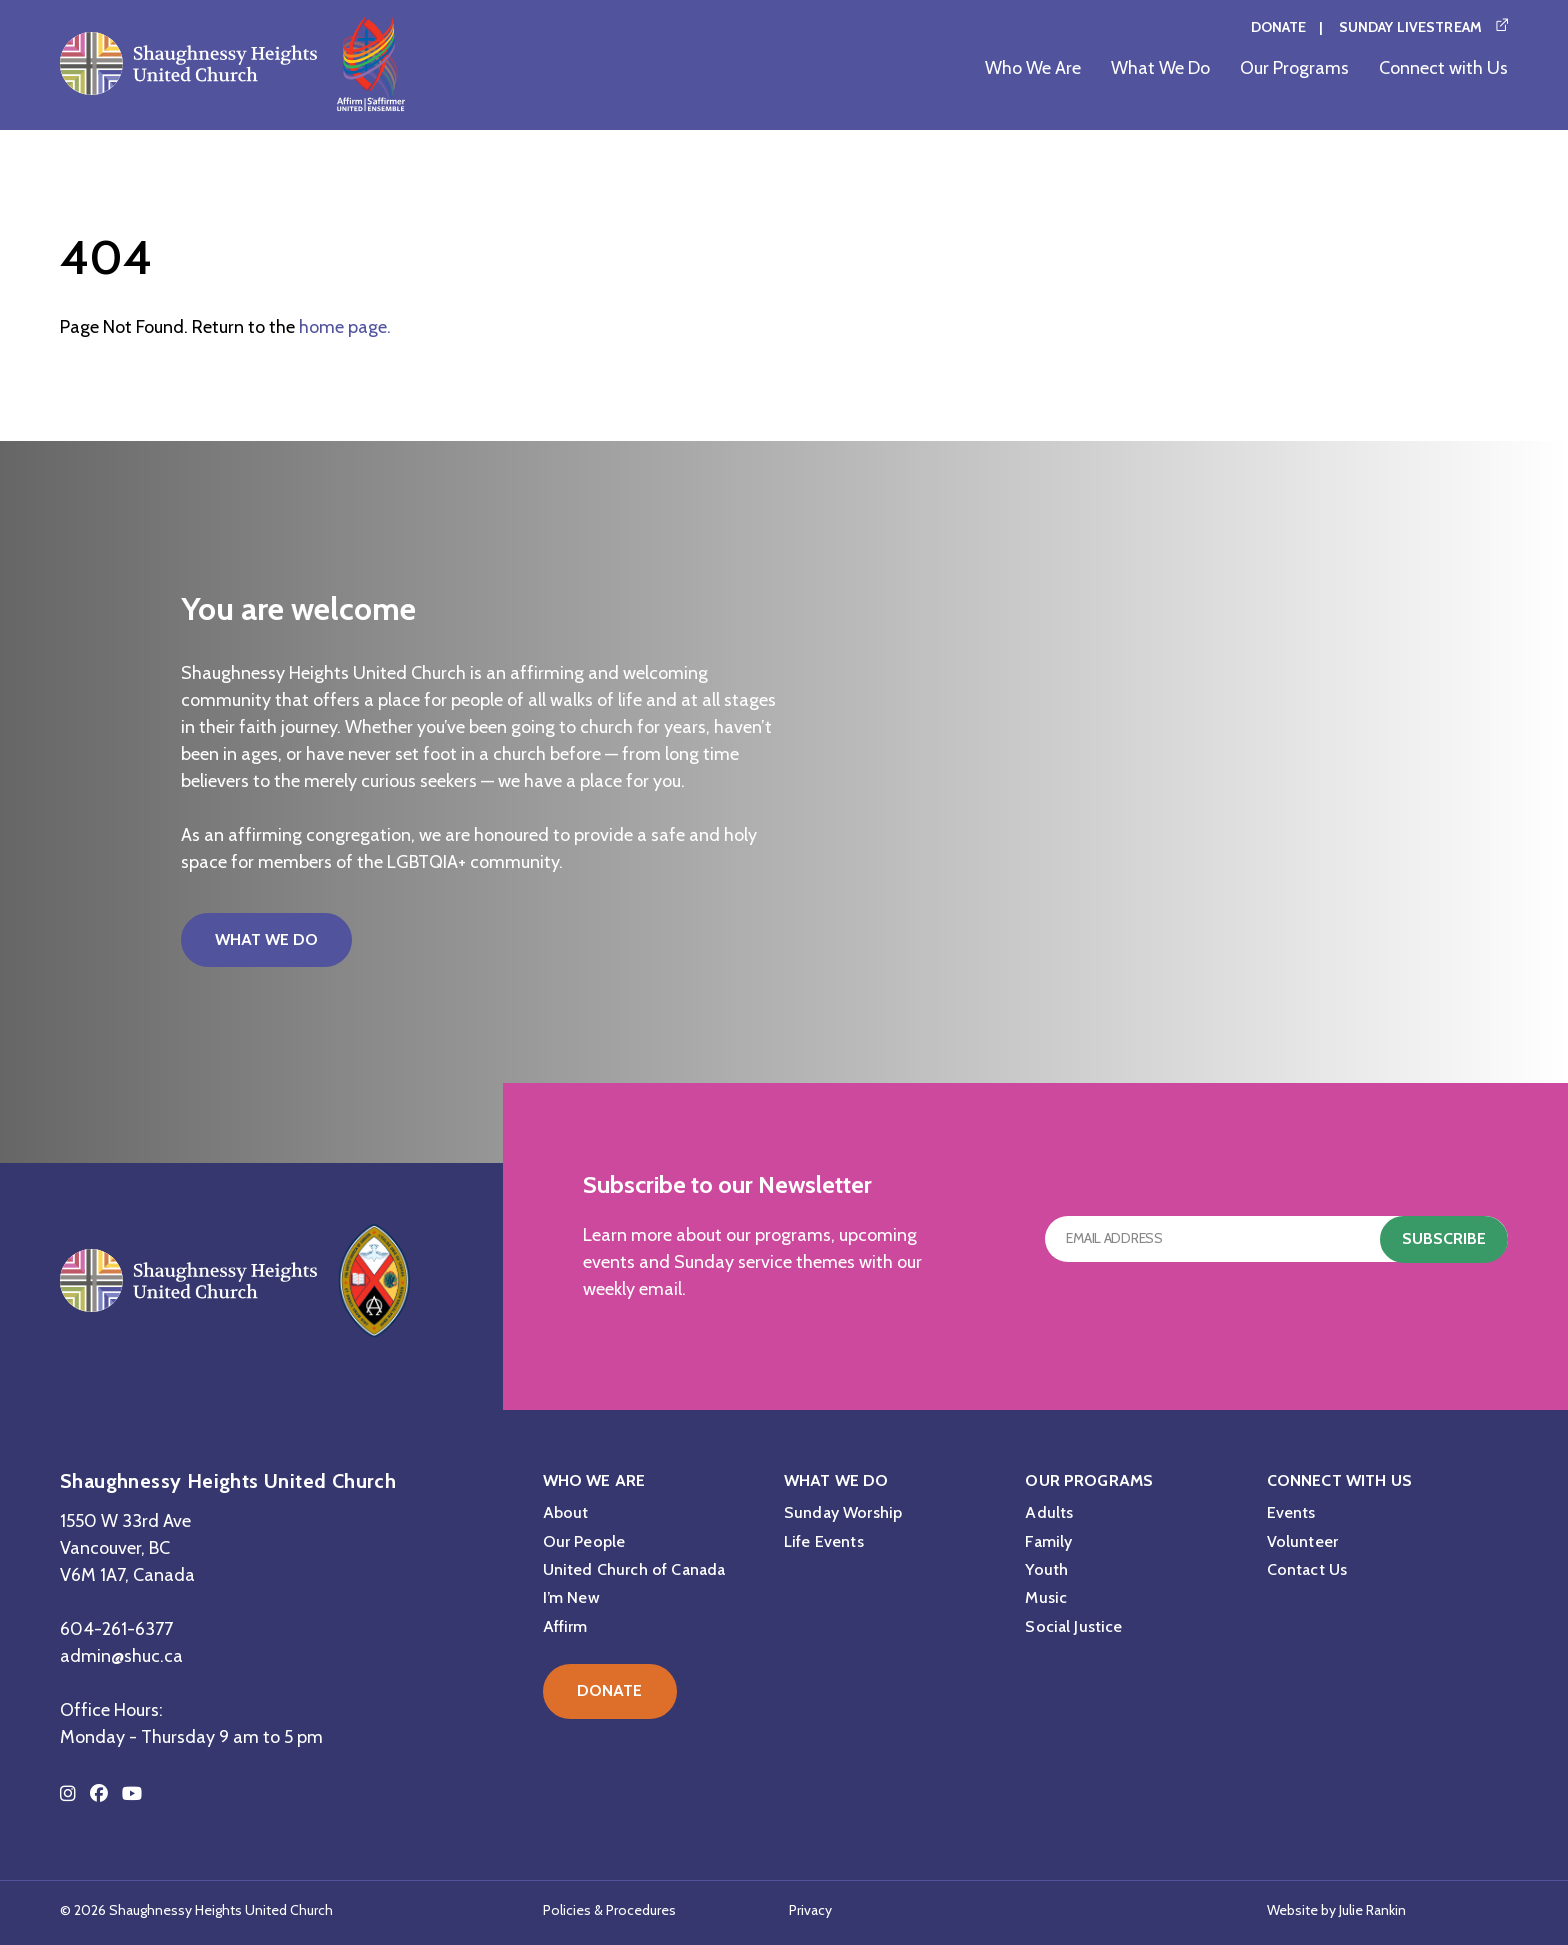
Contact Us (1307, 1569)
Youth (1046, 1569)
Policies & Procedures (609, 1910)
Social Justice (1073, 1626)
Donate (1279, 27)
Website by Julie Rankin (1336, 1910)
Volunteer (1302, 1541)
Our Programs (1294, 68)
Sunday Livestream (1410, 27)
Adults (1049, 1512)
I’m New (571, 1597)
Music (1046, 1597)
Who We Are (1033, 68)
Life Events (824, 1541)
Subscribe (1444, 1238)
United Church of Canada (634, 1569)
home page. (345, 327)
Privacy (810, 1910)
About (566, 1512)
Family (1048, 1541)
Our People (584, 1541)
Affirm (565, 1626)
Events (1291, 1512)
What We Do (1160, 68)
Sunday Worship (843, 1512)
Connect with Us (1443, 68)
